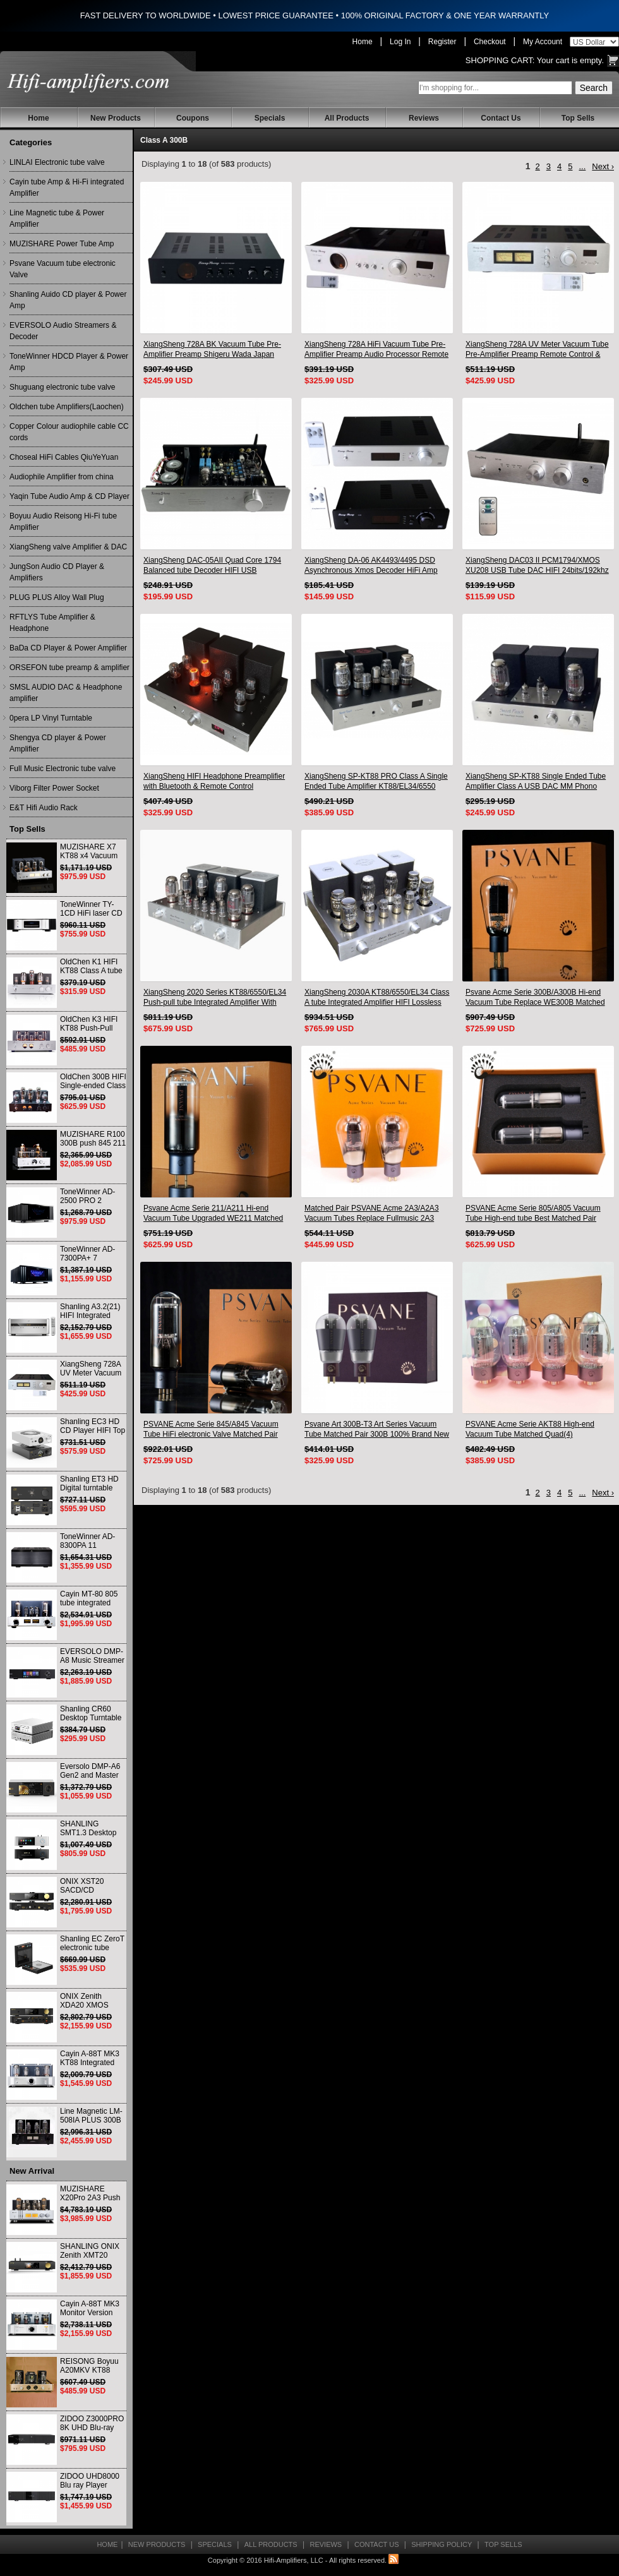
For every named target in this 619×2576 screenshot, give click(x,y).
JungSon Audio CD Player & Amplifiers (56, 572)
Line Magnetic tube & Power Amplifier (56, 218)
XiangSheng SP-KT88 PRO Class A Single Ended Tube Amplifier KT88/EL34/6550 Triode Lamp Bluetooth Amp (376, 781)
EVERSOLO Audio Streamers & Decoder (62, 331)
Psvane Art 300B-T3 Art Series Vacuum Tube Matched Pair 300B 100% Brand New (376, 1429)
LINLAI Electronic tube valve (57, 162)
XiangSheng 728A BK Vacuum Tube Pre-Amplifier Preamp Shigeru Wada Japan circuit (212, 349)
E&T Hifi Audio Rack (43, 807)
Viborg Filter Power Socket (54, 788)
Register (442, 41)
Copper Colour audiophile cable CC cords (69, 432)
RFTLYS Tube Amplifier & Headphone (52, 623)
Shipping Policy (441, 2544)
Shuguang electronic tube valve (62, 387)
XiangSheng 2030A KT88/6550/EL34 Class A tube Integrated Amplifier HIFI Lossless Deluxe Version (377, 997)
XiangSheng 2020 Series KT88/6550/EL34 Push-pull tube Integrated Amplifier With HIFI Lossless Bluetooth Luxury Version (214, 997)
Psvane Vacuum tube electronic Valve (62, 269)
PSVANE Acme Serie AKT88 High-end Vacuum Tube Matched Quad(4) (530, 1429)
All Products (347, 118)
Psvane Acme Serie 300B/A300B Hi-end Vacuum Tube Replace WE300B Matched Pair (535, 997)
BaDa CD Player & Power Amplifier (68, 648)
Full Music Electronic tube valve (62, 768)
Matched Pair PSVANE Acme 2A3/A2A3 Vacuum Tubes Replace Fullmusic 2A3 (371, 1213)
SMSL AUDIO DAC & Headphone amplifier (65, 693)
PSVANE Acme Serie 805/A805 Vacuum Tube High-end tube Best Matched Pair (533, 1213)
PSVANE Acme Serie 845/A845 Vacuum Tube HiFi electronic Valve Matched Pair (211, 1429)
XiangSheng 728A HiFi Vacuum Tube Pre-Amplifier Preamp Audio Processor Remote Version (376, 349)
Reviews (424, 118)
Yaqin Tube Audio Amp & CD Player (69, 496)
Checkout (490, 41)
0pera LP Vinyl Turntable (50, 718)
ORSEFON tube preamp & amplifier (69, 667)
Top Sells (578, 118)
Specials (270, 118)
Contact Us (500, 118)
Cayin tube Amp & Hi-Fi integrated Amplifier (66, 187)
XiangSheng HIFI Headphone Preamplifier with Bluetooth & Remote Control (214, 781)
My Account (542, 41)
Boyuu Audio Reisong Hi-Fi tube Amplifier (63, 522)
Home (362, 41)
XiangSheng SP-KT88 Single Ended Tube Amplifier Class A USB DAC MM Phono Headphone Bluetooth (536, 781)
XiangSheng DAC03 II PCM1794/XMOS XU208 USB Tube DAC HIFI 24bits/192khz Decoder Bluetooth (537, 565)
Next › (603, 166)
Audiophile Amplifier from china (61, 476)
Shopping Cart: (500, 60)
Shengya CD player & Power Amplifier (57, 743)
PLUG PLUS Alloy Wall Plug (56, 597)
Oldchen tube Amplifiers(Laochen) (66, 406)
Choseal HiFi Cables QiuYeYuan (63, 457)
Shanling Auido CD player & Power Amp (67, 300)
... (582, 166)
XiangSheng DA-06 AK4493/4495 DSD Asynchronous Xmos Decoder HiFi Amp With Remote (371, 565)
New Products (115, 118)
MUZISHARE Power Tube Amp (61, 243)
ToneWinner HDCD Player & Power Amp (68, 362)
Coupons (192, 118)
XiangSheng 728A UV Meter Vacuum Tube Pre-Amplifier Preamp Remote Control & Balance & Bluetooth (537, 349)
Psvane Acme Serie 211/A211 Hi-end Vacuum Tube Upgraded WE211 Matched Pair (213, 1213)
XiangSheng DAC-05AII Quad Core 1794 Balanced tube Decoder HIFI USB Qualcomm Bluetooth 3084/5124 (212, 565)
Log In (400, 41)
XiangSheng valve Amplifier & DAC (68, 546)
